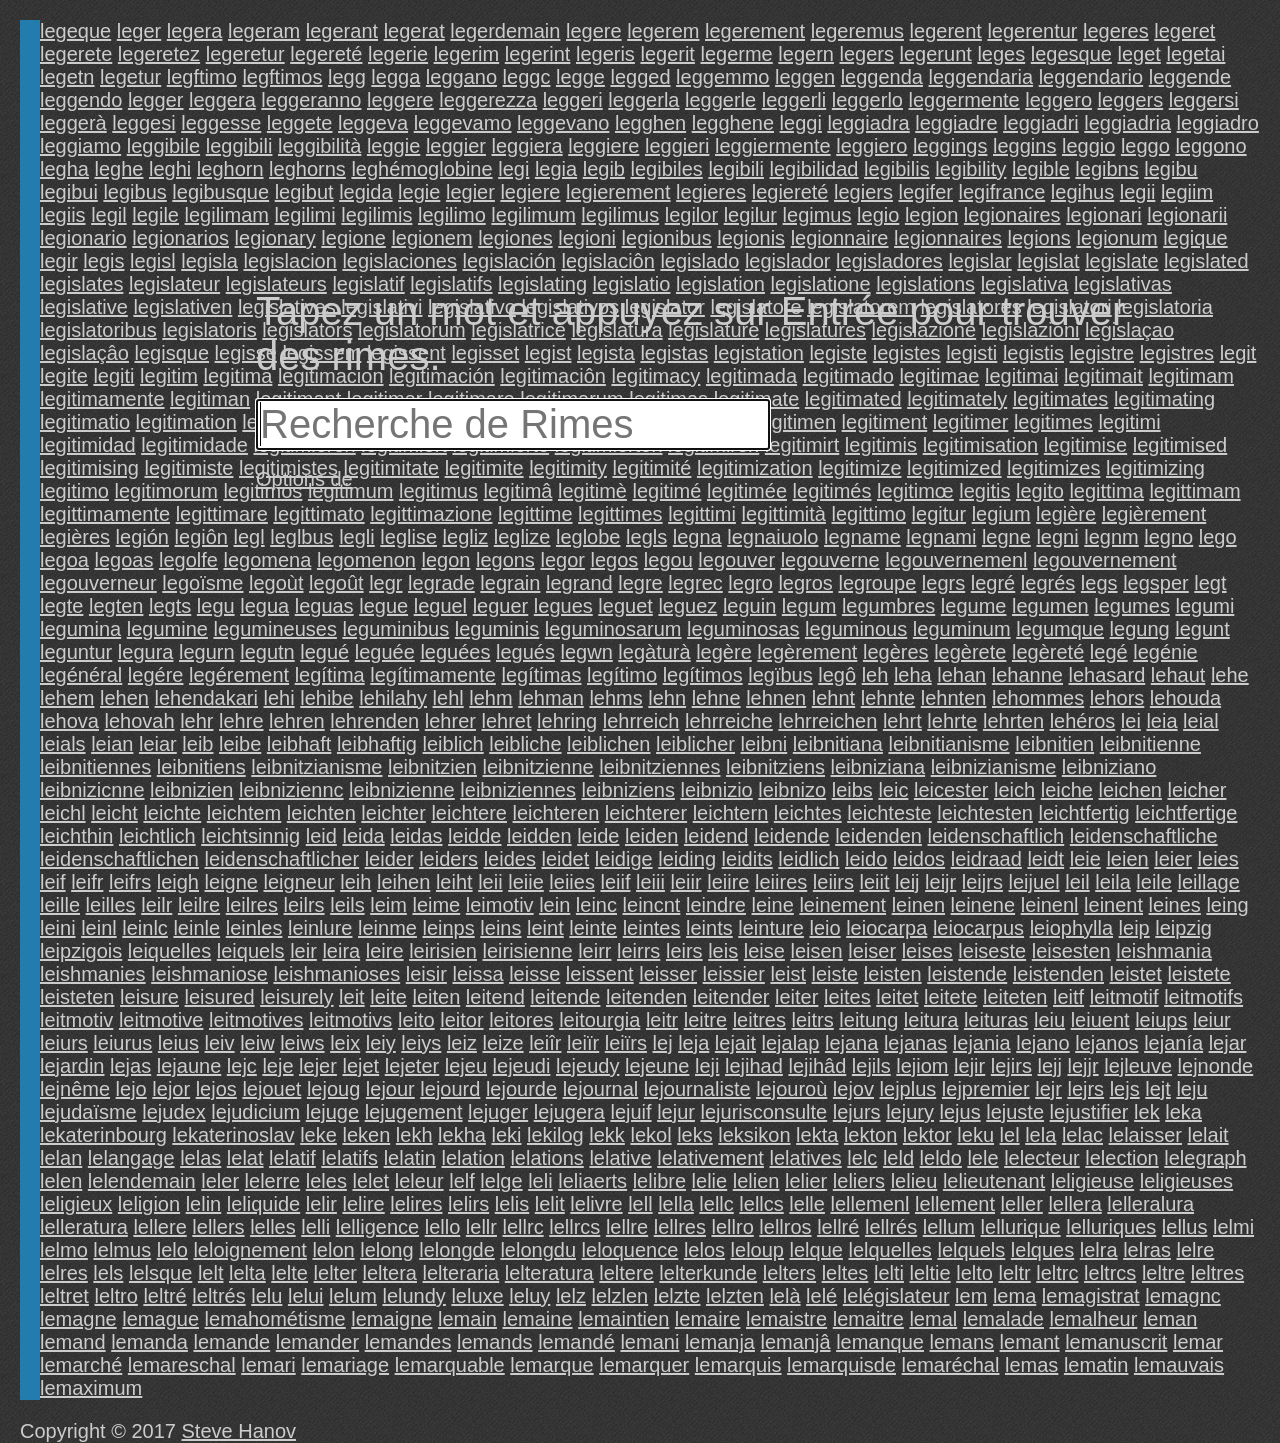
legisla (209, 261)
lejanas (915, 1043)
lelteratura (549, 1273)
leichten (321, 813)
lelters (789, 1273)
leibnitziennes (659, 767)
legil (109, 215)
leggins (1024, 146)
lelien (756, 1181)
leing (1227, 905)
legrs (943, 583)
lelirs (468, 1204)
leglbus (301, 537)
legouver (736, 560)
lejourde (521, 1089)
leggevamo (463, 123)
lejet (360, 1066)
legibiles (667, 169)
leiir (686, 882)
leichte (172, 813)
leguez (687, 606)
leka (1183, 1112)
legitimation (186, 422)
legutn (267, 652)
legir (59, 261)
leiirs (833, 882)
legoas (124, 560)
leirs (684, 951)
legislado (699, 261)
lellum (949, 1227)
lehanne (1027, 675)
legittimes (620, 514)
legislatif (368, 284)
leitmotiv (76, 1020)
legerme (736, 54)
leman (1170, 1319)
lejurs (857, 1112)
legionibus (667, 238)
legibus (134, 192)
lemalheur (1094, 1319)
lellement (955, 1204)
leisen (816, 951)
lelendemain (142, 1181)
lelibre (659, 1181)
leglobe (588, 537)
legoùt (276, 583)
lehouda (1185, 698)
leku (975, 1135)
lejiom (922, 1066)
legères (896, 652)
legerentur (1032, 31)
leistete (1198, 974)
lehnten (954, 698)
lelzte (677, 1296)
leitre (705, 1020)
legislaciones (399, 261)
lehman (551, 698)
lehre (241, 721)
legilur (750, 215)
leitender (731, 997)
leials (63, 744)
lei (1131, 721)
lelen (61, 1181)
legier (470, 192)
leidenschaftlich (995, 836)
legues (563, 606)
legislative (84, 307)
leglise (408, 537)
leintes (652, 928)
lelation (472, 1158)
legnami (941, 537)
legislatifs (451, 284)
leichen (1130, 790)
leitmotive (161, 1020)
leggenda (882, 77)
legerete (76, 54)
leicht (114, 813)
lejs (1125, 1089)
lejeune (657, 1066)
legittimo (869, 514)
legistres (1177, 353)
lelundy (413, 1296)
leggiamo (80, 146)
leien (1127, 859)
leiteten (1015, 997)
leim (388, 905)
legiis (63, 215)
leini (58, 928)
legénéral (81, 675)
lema (1014, 1296)
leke (318, 1135)
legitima (237, 376)
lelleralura (1150, 1204)
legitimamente (102, 399)
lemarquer (644, 1365)
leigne (231, 882)
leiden (651, 836)
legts (170, 606)
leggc (527, 77)
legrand (579, 583)
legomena (268, 560)
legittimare (222, 514)
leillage (1209, 882)
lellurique (1021, 1227)
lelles (273, 1227)
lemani (649, 1342)
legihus (1082, 192)
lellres (680, 1227)
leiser (872, 951)
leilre (199, 905)
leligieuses (1186, 1181)
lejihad (754, 1066)
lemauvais (1179, 1365)
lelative (620, 1158)
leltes (845, 1273)
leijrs (982, 882)
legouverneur (98, 583)
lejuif (630, 1112)
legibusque (220, 192)
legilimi (305, 215)
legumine (167, 629)
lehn (667, 698)
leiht (454, 882)
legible (1041, 169)
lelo (172, 1250)
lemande (231, 1342)
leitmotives (256, 1020)
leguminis (497, 629)
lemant (1030, 1342)
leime (436, 905)
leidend (716, 836)
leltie (930, 1273)
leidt (1045, 859)
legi (513, 169)
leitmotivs (350, 1020)
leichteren (556, 813)
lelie (710, 1181)
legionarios (180, 238)
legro (750, 583)
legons (505, 560)
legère (724, 652)
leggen (805, 77)
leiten (436, 997)
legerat (414, 31)
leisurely (296, 997)
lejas (130, 1066)
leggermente (964, 100)
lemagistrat (1091, 1296)
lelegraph (1205, 1158)
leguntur (76, 652)
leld (898, 1158)
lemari (268, 1365)
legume (974, 606)
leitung (868, 1020)
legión (142, 537)
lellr (481, 1227)
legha (64, 169)
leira (341, 951)
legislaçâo (84, 353)
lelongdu (538, 1250)
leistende (967, 974)
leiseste (992, 951)
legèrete (970, 652)
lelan (61, 1158)
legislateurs (276, 284)
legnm (1111, 537)
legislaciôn (607, 261)
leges (1001, 54)
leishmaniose (209, 974)
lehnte (888, 698)
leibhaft (299, 744)
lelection (1121, 1158)
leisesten (1071, 951)
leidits (747, 859)
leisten (893, 974)
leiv (220, 1043)
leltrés (218, 1296)
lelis (512, 1204)
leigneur (299, 882)
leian (112, 744)
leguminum (962, 629)
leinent (1113, 905)
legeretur (245, 54)
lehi (279, 698)
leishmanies (93, 974)
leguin (749, 606)
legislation (720, 284)
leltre (1163, 1273)
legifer (925, 192)
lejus (960, 1112)
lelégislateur (896, 1296)
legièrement (1154, 514)
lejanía (1173, 1043)
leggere (400, 100)
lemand (73, 1342)
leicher (1197, 790)
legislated (1206, 261)
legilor (691, 215)
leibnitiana (838, 744)
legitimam (1191, 376)
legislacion (289, 261)
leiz (462, 1043)
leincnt (652, 905)
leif (53, 882)
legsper (1156, 583)
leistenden (1058, 974)
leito (416, 1020)
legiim (1187, 192)
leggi (801, 123)
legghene (733, 123)
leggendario (1091, 77)
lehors (1117, 698)
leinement (842, 905)
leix (345, 1043)
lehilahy (393, 698)
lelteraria (461, 1273)
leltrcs (1110, 1273)
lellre (627, 1227)
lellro (733, 1227)
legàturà (654, 652)
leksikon (754, 1135)
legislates (81, 284)
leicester (951, 790)
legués (525, 652)
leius (178, 1043)
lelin (204, 1204)
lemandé (576, 1342)
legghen (650, 123)
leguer (501, 606)
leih (355, 882)
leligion (149, 1204)
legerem (663, 31)
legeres (1116, 31)
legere (594, 31)
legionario (83, 238)
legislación (509, 261)
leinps (448, 928)
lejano (1042, 1043)
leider (389, 859)
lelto (974, 1273)
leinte (593, 928)
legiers (863, 192)
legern (806, 54)
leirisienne (528, 951)
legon (445, 560)
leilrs (304, 905)
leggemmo (722, 77)
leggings (950, 146)
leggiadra (868, 123)
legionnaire (840, 238)
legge (580, 77)
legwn (587, 652)
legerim (467, 54)
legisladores (889, 261)
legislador (788, 261)
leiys (421, 1043)
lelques (1042, 1250)
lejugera (569, 1112)
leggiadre (956, 123)
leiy (381, 1043)
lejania (982, 1043)
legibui (69, 192)
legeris (605, 54)
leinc (596, 905)
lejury (910, 1112)
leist (788, 974)
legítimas (541, 675)
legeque (75, 31)
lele (982, 1158)
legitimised (1180, 445)
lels (108, 1273)
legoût (336, 583)
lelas (200, 1158)
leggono (1210, 146)
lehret (507, 721)
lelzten (735, 1296)
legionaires (1012, 215)
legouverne (830, 560)
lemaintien (623, 1319)
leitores (521, 1020)
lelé (821, 1296)
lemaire (708, 1319)
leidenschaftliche (1144, 836)
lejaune (189, 1066)
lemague (160, 1319)
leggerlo (867, 100)
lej (663, 1043)
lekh (414, 1135)
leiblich (453, 744)
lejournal (601, 1089)
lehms (615, 698)
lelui (306, 1296)
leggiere (603, 146)
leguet (625, 606)
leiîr (545, 1043)
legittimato (318, 514)
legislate (1121, 261)
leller (1022, 1204)
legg (347, 77)
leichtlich (157, 836)
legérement (239, 675)
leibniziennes (518, 790)
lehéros (1083, 721)
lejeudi (522, 1066)
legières (75, 537)
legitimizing (1155, 468)
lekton (870, 1135)
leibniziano (1109, 767)
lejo (131, 1089)
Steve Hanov (239, 1431)
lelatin (410, 1158)
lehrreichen (827, 721)
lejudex (173, 1112)
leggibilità (319, 146)
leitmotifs (1203, 997)
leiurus (122, 1043)
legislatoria (1165, 307)
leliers (859, 1181)
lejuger (498, 1112)
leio (824, 928)
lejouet (271, 1089)
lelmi (1233, 1227)
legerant (342, 31)
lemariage (345, 1365)
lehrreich (641, 721)
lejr (1048, 1089)
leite (388, 997)
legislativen (182, 307)
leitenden (646, 997)
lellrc (523, 1227)
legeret (1184, 31)
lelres (64, 1273)
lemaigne (391, 1319)
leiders (448, 859)
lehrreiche (729, 721)
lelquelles (889, 1250)
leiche (1067, 790)
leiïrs (626, 1043)
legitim (169, 376)
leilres (252, 905)
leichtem (244, 813)
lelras (1147, 1250)
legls (646, 537)
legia (556, 169)
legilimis (376, 215)
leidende (792, 836)
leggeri (573, 100)
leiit (875, 882)
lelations (546, 1158)
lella (676, 1204)
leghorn (230, 169)
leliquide (263, 1204)
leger (139, 31)
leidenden (878, 836)
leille (60, 905)
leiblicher (695, 744)
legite (64, 376)
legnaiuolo (772, 537)
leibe (240, 744)
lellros (785, 1227)
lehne (716, 698)
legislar (979, 261)
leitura (931, 1020)
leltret (64, 1296)
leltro (115, 1296)
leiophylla (1071, 928)
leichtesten (985, 813)
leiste (835, 974)
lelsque (160, 1273)
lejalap (791, 1043)
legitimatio (85, 422)
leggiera (526, 146)
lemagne (78, 1319)
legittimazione (431, 514)
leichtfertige (1186, 813)
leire (385, 951)
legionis (751, 238)
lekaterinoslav (233, 1135)
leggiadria (1127, 123)
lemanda (149, 1342)
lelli (315, 1227)
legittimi (702, 514)
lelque (816, 1250)
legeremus (857, 31)
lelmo (64, 1250)
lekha (462, 1135)
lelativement (710, 1158)
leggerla (643, 100)
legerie (398, 54)
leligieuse (1092, 1181)
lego (1218, 537)
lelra (1099, 1250)
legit (1238, 353)
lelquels (971, 1250)
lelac (1082, 1135)
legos (614, 560)
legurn (207, 652)
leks (695, 1135)
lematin (1096, 1365)
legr (385, 583)
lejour (390, 1089)
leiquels (251, 951)
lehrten (1013, 721)
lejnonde (1216, 1066)
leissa (477, 974)
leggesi (143, 123)
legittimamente (105, 514)
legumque (1060, 629)
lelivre (596, 1204)
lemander (317, 1342)
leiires (781, 882)
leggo (1145, 146)
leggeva (373, 123)
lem (971, 1296)
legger (156, 100)
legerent (946, 31)
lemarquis (738, 1365)
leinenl (1050, 905)
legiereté (790, 192)
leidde (474, 836)
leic (893, 790)
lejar (1228, 1043)
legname (862, 537)
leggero (1058, 100)
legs (1099, 583)
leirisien (443, 951)
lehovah (140, 721)
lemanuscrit (1116, 1342)
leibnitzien (432, 767)
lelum (353, 1296)
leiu (1049, 1020)
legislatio (632, 284)
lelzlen (620, 1296)
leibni (764, 744)
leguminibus (395, 629)
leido (866, 859)
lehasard (1107, 675)
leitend (495, 997)
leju (1191, 1089)
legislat (1048, 261)
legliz (466, 537)
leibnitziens (775, 767)
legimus (817, 215)
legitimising (89, 468)
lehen (124, 698)
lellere (159, 1227)
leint (545, 928)
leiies (572, 882)
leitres (759, 1020)
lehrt (902, 721)
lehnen (776, 698)
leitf (1068, 997)
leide (598, 836)
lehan (961, 675)
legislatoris (209, 330)
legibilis (897, 169)
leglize (522, 537)
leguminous (856, 629)
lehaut (1178, 675)
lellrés (891, 1227)
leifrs (130, 882)
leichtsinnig (250, 836)
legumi (1204, 606)
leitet (897, 997)
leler (220, 1181)
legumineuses (274, 629)
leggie (393, 146)
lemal (933, 1319)
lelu (266, 1296)
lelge (501, 1181)
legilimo (452, 215)
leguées (455, 652)
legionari (1104, 215)
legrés (1048, 583)
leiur (1212, 1020)
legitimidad (88, 445)
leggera (222, 100)
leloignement (249, 1250)
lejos (216, 1089)
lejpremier (986, 1089)
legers (866, 54)
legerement (755, 31)
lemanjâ (796, 1342)
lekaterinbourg (103, 1135)
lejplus (908, 1089)
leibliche (525, 744)
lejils (871, 1066)
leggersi (1204, 100)
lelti (889, 1273)
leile (1154, 882)
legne (1006, 537)
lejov (853, 1089)
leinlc (145, 928)
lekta (817, 1135)
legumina (80, 629)
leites (847, 997)
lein (554, 905)
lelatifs (349, 1158)
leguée (385, 652)
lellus (1185, 1227)
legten (116, 606)
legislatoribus (98, 330)
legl (249, 537)
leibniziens (628, 790)
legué (324, 652)
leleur (419, 1181)
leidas (416, 836)
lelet (370, 1181)
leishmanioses (336, 974)
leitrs (813, 1020)
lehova (69, 721)
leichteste (889, 813)
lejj (1049, 1066)
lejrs (1085, 1089)
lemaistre (786, 1319)
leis (723, 951)
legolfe (188, 560)
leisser (668, 974)
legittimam (1194, 491)
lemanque (880, 1342)
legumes (1132, 606)
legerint (538, 54)
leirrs (638, 951)
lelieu (914, 1181)
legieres (711, 192)
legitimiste (189, 468)
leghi (170, 169)
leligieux (76, 1204)
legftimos (282, 77)
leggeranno (311, 100)
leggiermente (773, 146)
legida (365, 192)
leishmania (1164, 951)
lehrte (952, 721)
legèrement (807, 652)
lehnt (833, 698)
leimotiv (500, 905)
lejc (242, 1066)
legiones (515, 238)
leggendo (81, 100)
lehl (448, 698)
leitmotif (1124, 997)
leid (321, 836)
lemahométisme (275, 1319)
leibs (852, 790)
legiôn (201, 537)
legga (395, 77)
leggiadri (1041, 123)
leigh (178, 882)
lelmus (122, 1250)
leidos (919, 859)
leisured (220, 997)
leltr (1014, 1273)
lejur (676, 1112)
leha (913, 675)
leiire (728, 882)
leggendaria (981, 77)
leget (1139, 54)
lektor (927, 1135)
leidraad (986, 859)
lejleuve (1138, 1066)
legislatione (821, 284)
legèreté (1048, 652)
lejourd (450, 1089)
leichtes (808, 813)
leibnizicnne (92, 790)
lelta (247, 1273)
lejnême (75, 1089)
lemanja (720, 1342)
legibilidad (814, 169)
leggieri (677, 146)
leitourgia (599, 1020)
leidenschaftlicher (282, 859)
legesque (1071, 54)
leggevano (563, 123)
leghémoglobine (421, 169)
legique (1195, 238)
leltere (626, 1273)
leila (1113, 882)
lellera (1074, 1204)
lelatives (805, 1158)
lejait (735, 1043)
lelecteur (1042, 1158)
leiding (687, 859)
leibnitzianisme (316, 767)
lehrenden (374, 721)
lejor (171, 1089)
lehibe (326, 698)
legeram (264, 31)
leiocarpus (978, 928)
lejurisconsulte (764, 1112)
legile (155, 215)
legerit (667, 54)
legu (216, 606)
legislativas (1123, 284)
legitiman (210, 399)
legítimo (622, 675)
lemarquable (450, 1365)
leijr (940, 882)
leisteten (77, 997)
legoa (64, 560)
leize (502, 1043)
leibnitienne (1150, 744)
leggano (461, 77)
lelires (416, 1204)
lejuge (332, 1112)
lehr (196, 721)
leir (303, 951)
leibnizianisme (994, 767)
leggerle (720, 100)
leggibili (239, 146)
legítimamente (433, 675)
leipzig (1183, 928)
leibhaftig (377, 744)
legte (61, 606)
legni (1057, 537)
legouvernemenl (956, 560)
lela (1040, 1135)
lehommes (1038, 698)
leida (363, 836)
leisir (426, 974)
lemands (495, 1342)
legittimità (783, 514)
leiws (302, 1043)
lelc (862, 1158)
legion (931, 215)
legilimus (620, 215)
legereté (326, 54)
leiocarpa (886, 928)
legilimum (533, 215)
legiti (113, 376)
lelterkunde (708, 1273)
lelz (571, 1296)
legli (357, 537)
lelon (333, 1250)
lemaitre (868, 1319)
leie (1085, 859)
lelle (807, 1204)
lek (1147, 1112)
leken (366, 1135)
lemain (467, 1319)
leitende (565, 997)
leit (352, 997)
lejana (851, 1043)
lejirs (1011, 1066)
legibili (736, 169)
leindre (716, 905)
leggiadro (1218, 123)
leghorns (307, 169)
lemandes (408, 1342)
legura (146, 652)
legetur (130, 77)
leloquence (630, 1250)
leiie (526, 882)
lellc (716, 1204)
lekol (650, 1135)
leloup (757, 1250)
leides (510, 859)
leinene (983, 905)
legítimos (703, 675)
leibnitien (1054, 744)
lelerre (273, 1181)
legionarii (1187, 215)
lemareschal (182, 1365)
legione (353, 238)
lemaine (538, 1319)
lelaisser (1145, 1135)
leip (1134, 928)
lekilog (555, 1135)
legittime (535, 514)
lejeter (412, 1066)
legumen (1050, 606)
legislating (542, 284)
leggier (456, 146)
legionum (1116, 238)
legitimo (74, 491)
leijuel (1033, 882)
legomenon (366, 560)
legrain (510, 583)
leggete (300, 123)
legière (1066, 514)
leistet (1136, 974)
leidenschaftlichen (119, 859)
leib (197, 744)
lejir (969, 1066)
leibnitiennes (95, 767)
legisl (153, 261)
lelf (462, 1181)
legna (697, 537)
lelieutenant (994, 1181)
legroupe (877, 583)
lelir (321, 1204)
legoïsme (202, 583)
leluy (529, 1296)
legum (809, 606)
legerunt (936, 54)
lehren (297, 721)
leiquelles (169, 951)
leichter (393, 813)
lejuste (1015, 1112)
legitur (939, 514)
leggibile (163, 146)
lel (1010, 1135)
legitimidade (194, 445)
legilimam (227, 215)
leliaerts (592, 1181)
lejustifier (1089, 1112)
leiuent (1100, 1020)
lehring (567, 721)
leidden (539, 836)
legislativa (1025, 284)
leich (1014, 790)
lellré (838, 1227)
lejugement (414, 1112)
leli (540, 1181)
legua (264, 606)
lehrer (450, 721)
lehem (67, 698)
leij (907, 882)
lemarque (551, 1365)
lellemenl (869, 1204)
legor (562, 560)
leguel (440, 606)
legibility (970, 169)
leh (875, 675)
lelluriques (1111, 1227)
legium (1001, 514)
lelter (335, 1273)
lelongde (457, 1250)
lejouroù (791, 1089)
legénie (1165, 652)
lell (640, 1204)
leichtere (469, 813)
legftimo (202, 77)
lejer (318, 1066)
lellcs (761, 1204)
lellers (218, 1227)
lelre (1196, 1250)
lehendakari (206, 698)
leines (1175, 905)
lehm (490, 698)
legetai (1195, 54)
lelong (386, 1250)
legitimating (1164, 399)
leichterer (646, 813)
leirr (594, 951)
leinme (387, 928)
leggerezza (488, 100)
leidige (624, 859)
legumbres (888, 606)
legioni (587, 238)
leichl (63, 813)
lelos (704, 1250)
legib (604, 169)
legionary (275, 238)
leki (506, 1135)
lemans (962, 1342)
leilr (156, 905)
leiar (158, 744)
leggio (1088, 146)
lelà (784, 1296)
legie (419, 192)
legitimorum (165, 491)
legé (1109, 652)
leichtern (731, 813)
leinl (99, 928)
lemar (1198, 1342)
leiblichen (608, 744)
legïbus (780, 675)
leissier (734, 974)
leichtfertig (1083, 813)
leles (326, 1181)
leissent (600, 974)
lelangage (131, 1158)
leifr (87, 882)
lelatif (292, 1158)
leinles (254, 928)
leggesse (221, 123)
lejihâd (817, 1066)
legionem (431, 238)
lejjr (1083, 1066)
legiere (530, 192)
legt (1210, 583)
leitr (662, 1020)
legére (156, 675)
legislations (925, 284)
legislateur (174, 284)
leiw (257, 1043)
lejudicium (255, 1112)
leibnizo (792, 790)
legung (1140, 629)
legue (383, 606)
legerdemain (505, 31)
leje (277, 1066)
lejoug (333, 1089)
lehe (1230, 675)
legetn (67, 77)
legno (1168, 537)
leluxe (477, 1296)
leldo (941, 1158)
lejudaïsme (88, 1112)
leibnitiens (201, 767)
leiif (615, 882)
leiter (796, 997)
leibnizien (191, 790)
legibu (1170, 169)
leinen (918, 905)
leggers (1131, 100)
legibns (1106, 169)
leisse (534, 974)
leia (1161, 721)
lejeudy (587, 1066)
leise (764, 951)
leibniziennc (291, 790)
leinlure (320, 928)
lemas (1031, 1365)
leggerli (794, 100)
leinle (196, 928)
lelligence (377, 1227)
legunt (1202, 629)
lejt (1158, 1089)
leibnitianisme (948, 744)
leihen (403, 882)
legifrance (1002, 192)
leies (1218, 859)
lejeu (466, 1066)
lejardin (72, 1066)
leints (709, 928)
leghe (119, 169)
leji (707, 1066)
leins (500, 928)
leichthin (76, 836)
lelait (1208, 1135)
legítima (330, 675)
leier (1173, 859)
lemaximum (91, 1388)
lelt (211, 1273)
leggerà (73, 123)
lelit (550, 1204)
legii (1138, 192)
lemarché (81, 1365)
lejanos (1106, 1043)
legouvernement (1104, 560)
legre (640, 583)
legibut (304, 192)
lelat (245, 1158)
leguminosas (743, 629)
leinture (771, 928)
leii (490, 882)
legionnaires (948, 238)
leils (347, 905)
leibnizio (716, 790)
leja (693, 1043)
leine (773, 905)
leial (1201, 721)
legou (668, 560)
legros (805, 583)
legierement (618, 192)
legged (640, 77)
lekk (607, 1135)
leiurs (64, 1043)
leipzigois (81, 951)
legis (103, 261)
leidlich (808, 859)
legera (195, 31)
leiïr (583, 1043)
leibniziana (878, 767)
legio (878, 215)
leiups (1161, 1020)
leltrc (1057, 1273)
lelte (289, 1273)
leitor (461, 1020)
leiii (650, 882)
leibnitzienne (538, 767)
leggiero (871, 146)
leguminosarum (613, 629)
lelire (363, 1204)
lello (443, 1227)
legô (837, 675)
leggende (1190, 77)
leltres (1217, 1273)
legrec (695, 583)
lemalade (1003, 1319)
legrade (441, 583)
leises (927, 951)
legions (1038, 238)
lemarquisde (841, 1365)
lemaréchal (951, 1365)
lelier (806, 1181)
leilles (111, 905)
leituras (996, 1020)
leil (1077, 882)
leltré (164, 1296)
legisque (172, 353)
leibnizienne (402, 790)
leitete (950, 997)
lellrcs (574, 1227)
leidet (565, 859)
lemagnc (1183, 1296)
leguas (324, 606)
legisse (246, 353)
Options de (304, 479)
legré (993, 583)
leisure (149, 997)
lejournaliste (697, 1089)
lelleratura (84, 1227)
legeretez (159, 54)
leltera (389, 1273)
